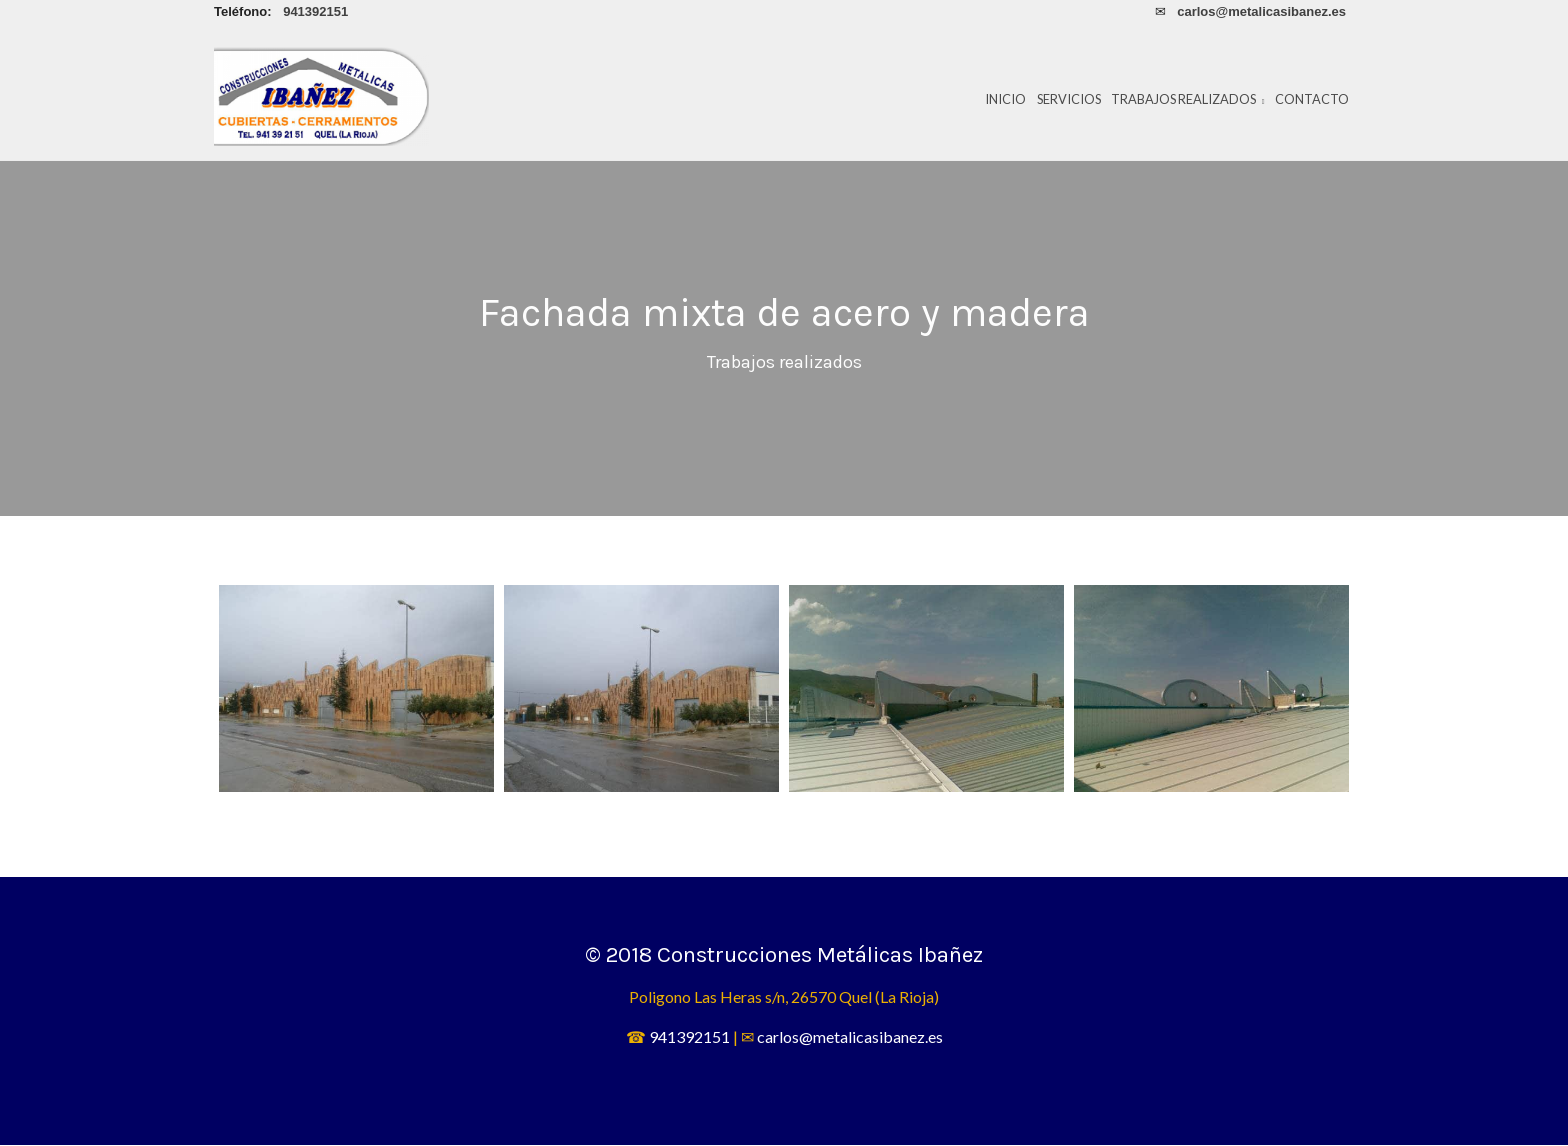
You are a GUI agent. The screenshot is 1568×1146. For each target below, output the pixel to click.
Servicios (1069, 99)
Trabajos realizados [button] (1188, 99)
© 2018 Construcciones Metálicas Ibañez (784, 955)
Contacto (1312, 99)
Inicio (1005, 99)
